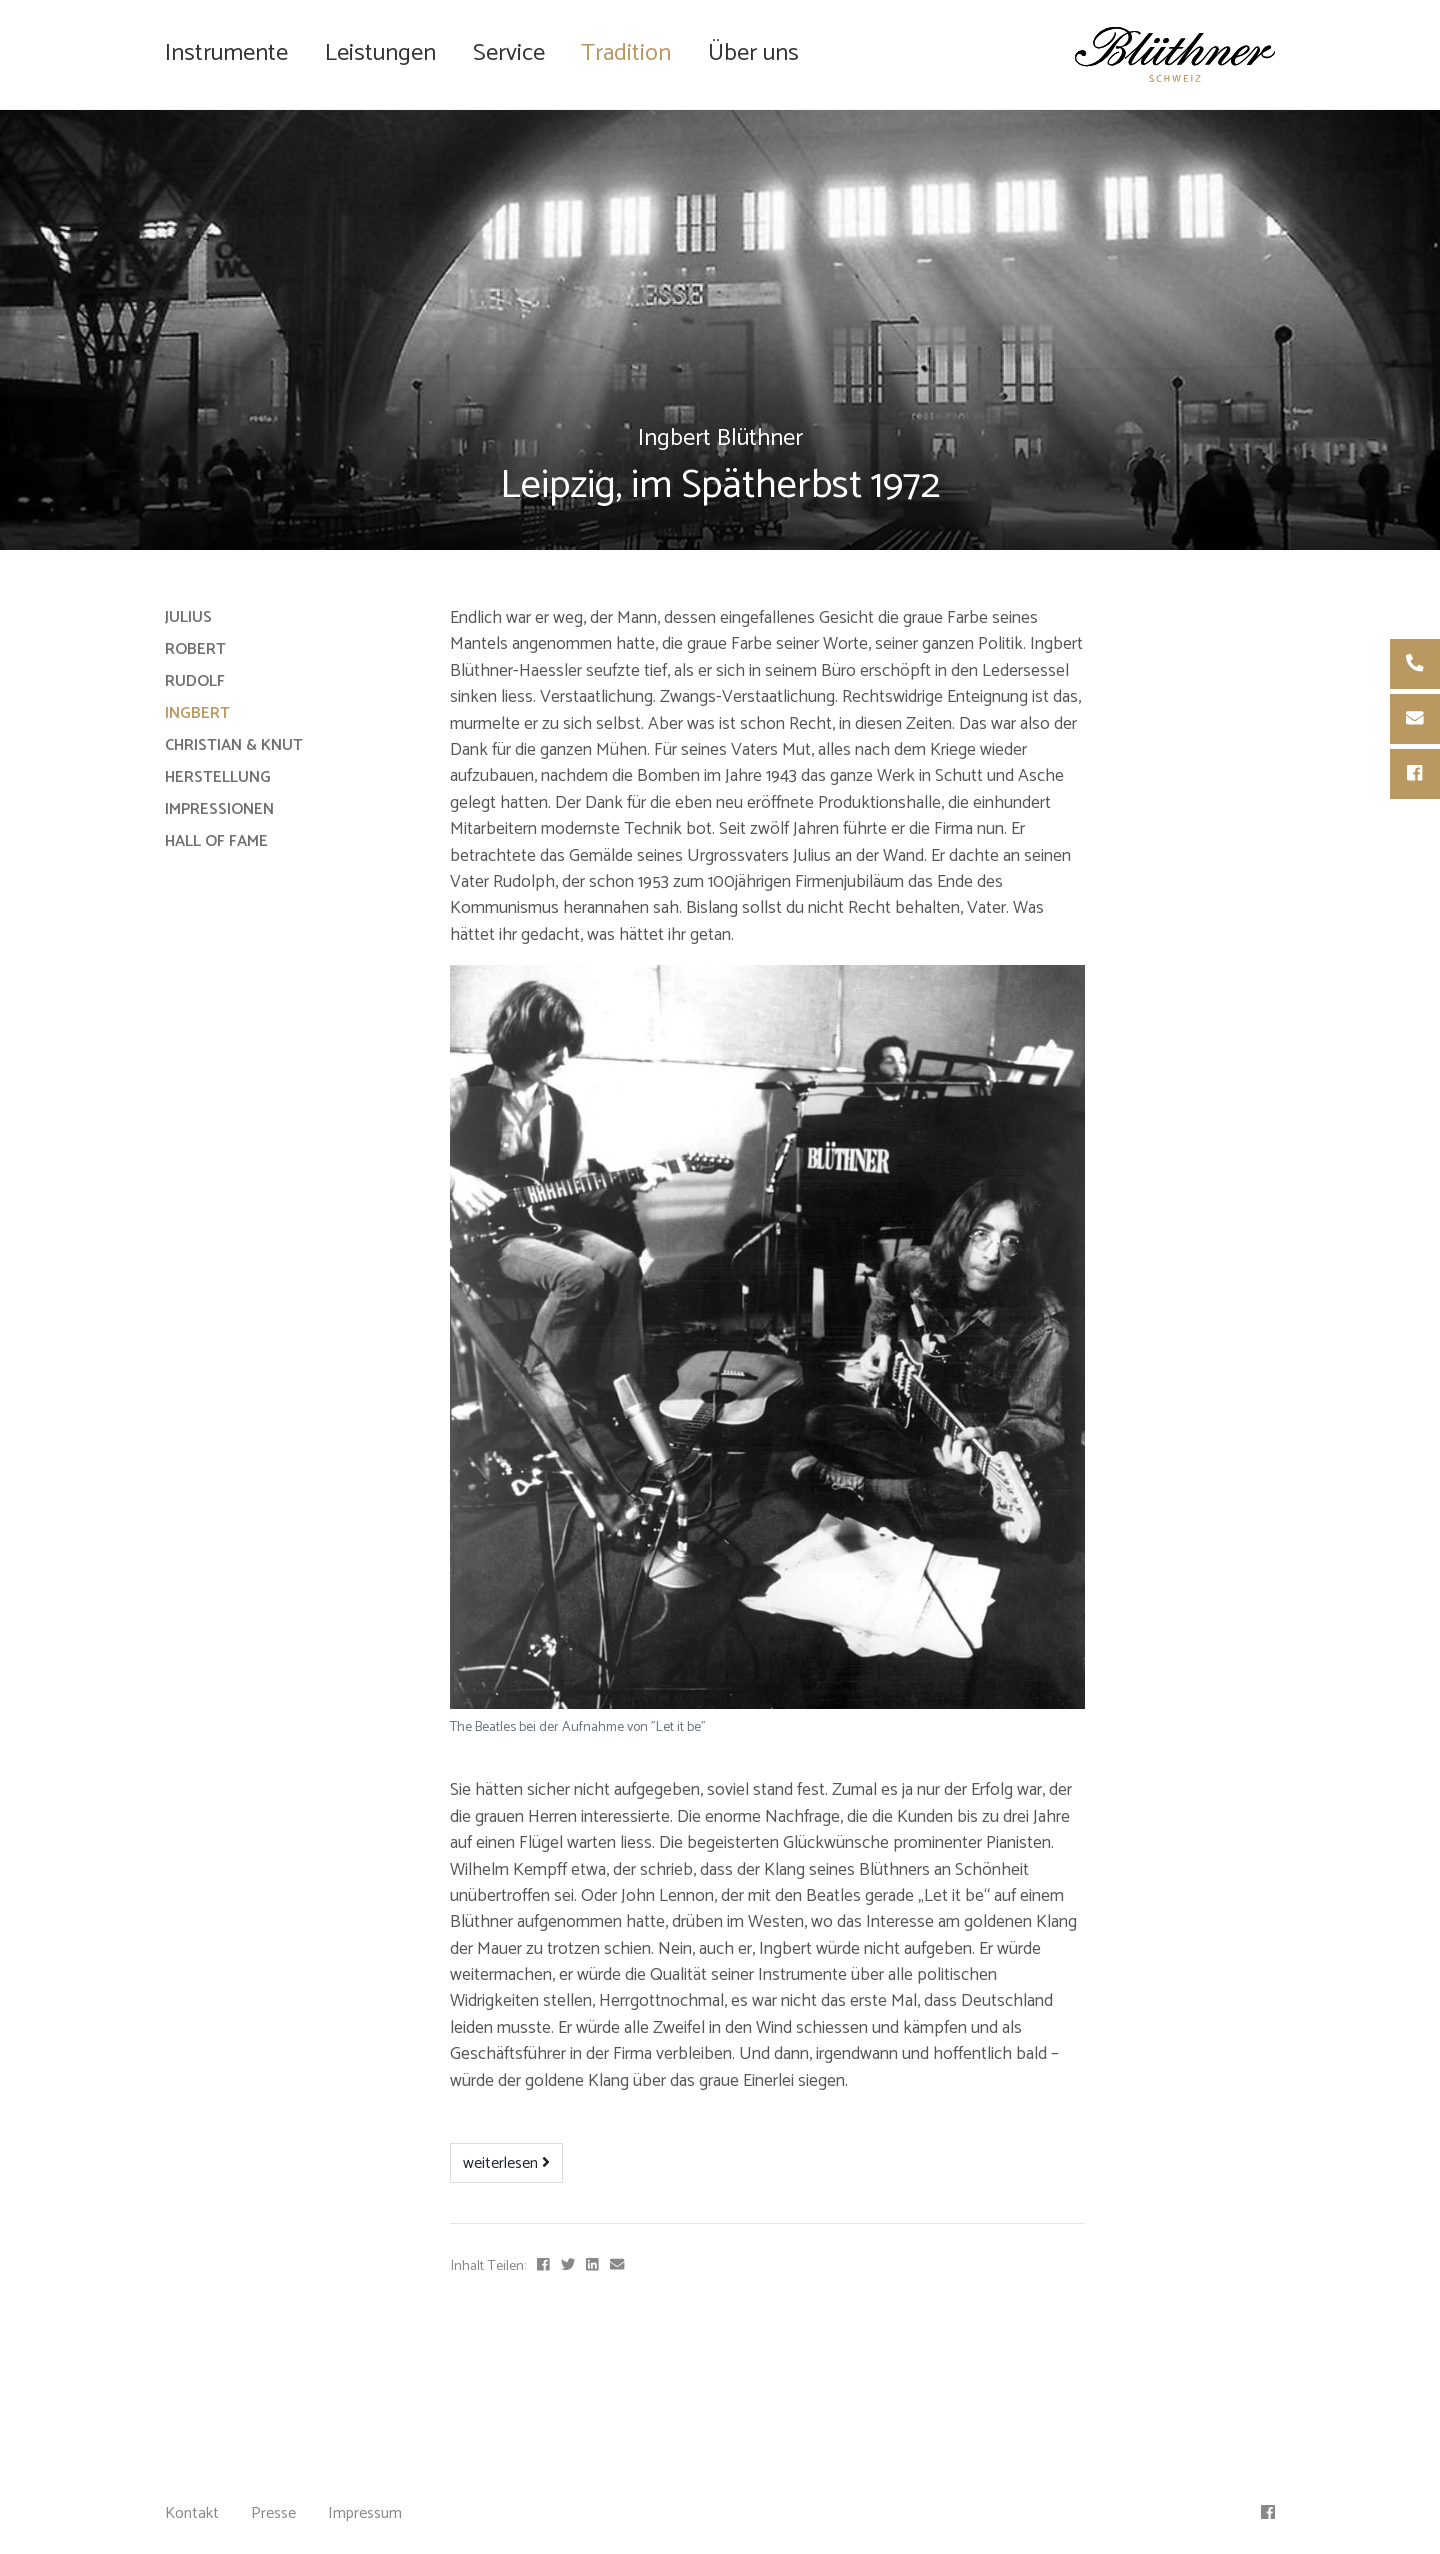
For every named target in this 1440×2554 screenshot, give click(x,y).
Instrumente (226, 53)
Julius (188, 617)
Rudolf (195, 681)
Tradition (626, 53)
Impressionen (219, 809)
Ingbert (197, 713)
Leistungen (380, 53)
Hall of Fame (216, 841)
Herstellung (218, 777)
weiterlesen (506, 2163)
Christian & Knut (234, 745)
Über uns (753, 53)
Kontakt (192, 2513)
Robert (195, 649)
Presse (273, 2513)
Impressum (365, 2513)
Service (509, 53)
